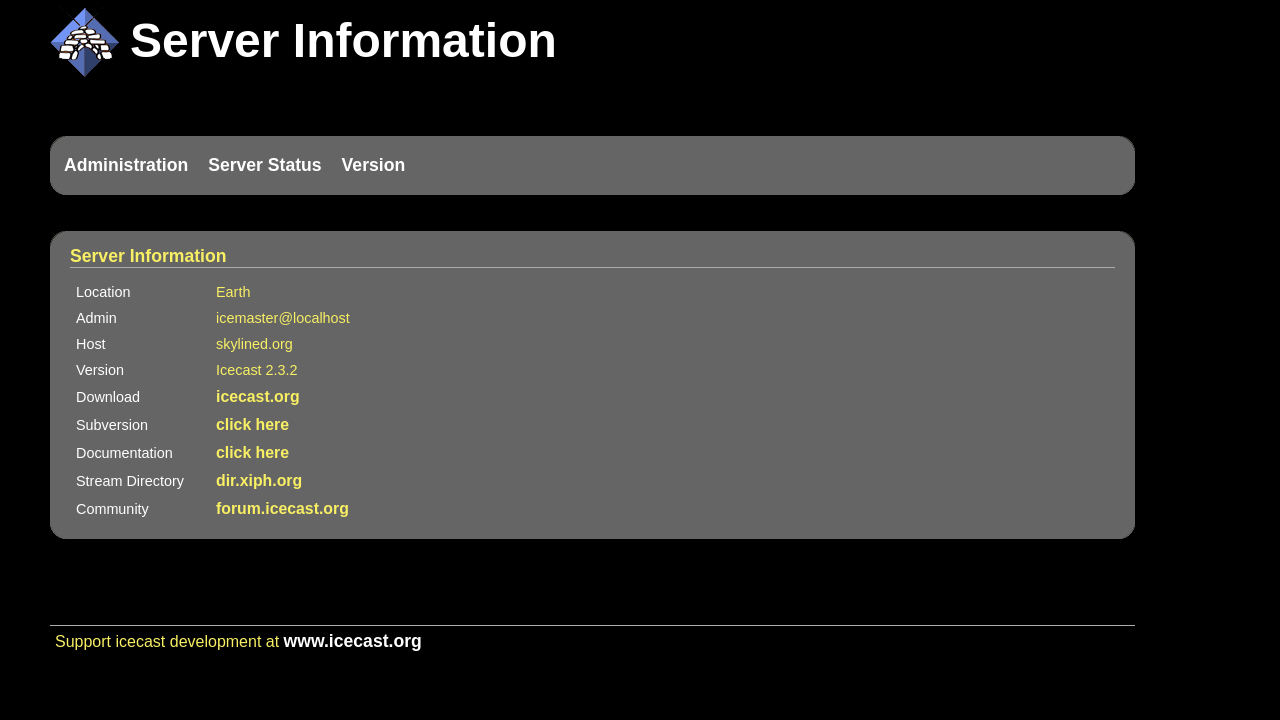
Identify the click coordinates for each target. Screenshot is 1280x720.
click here (252, 424)
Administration (126, 165)
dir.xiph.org (259, 480)
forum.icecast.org (282, 508)
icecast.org (258, 396)
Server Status (264, 165)
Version (374, 165)
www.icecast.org (353, 641)
